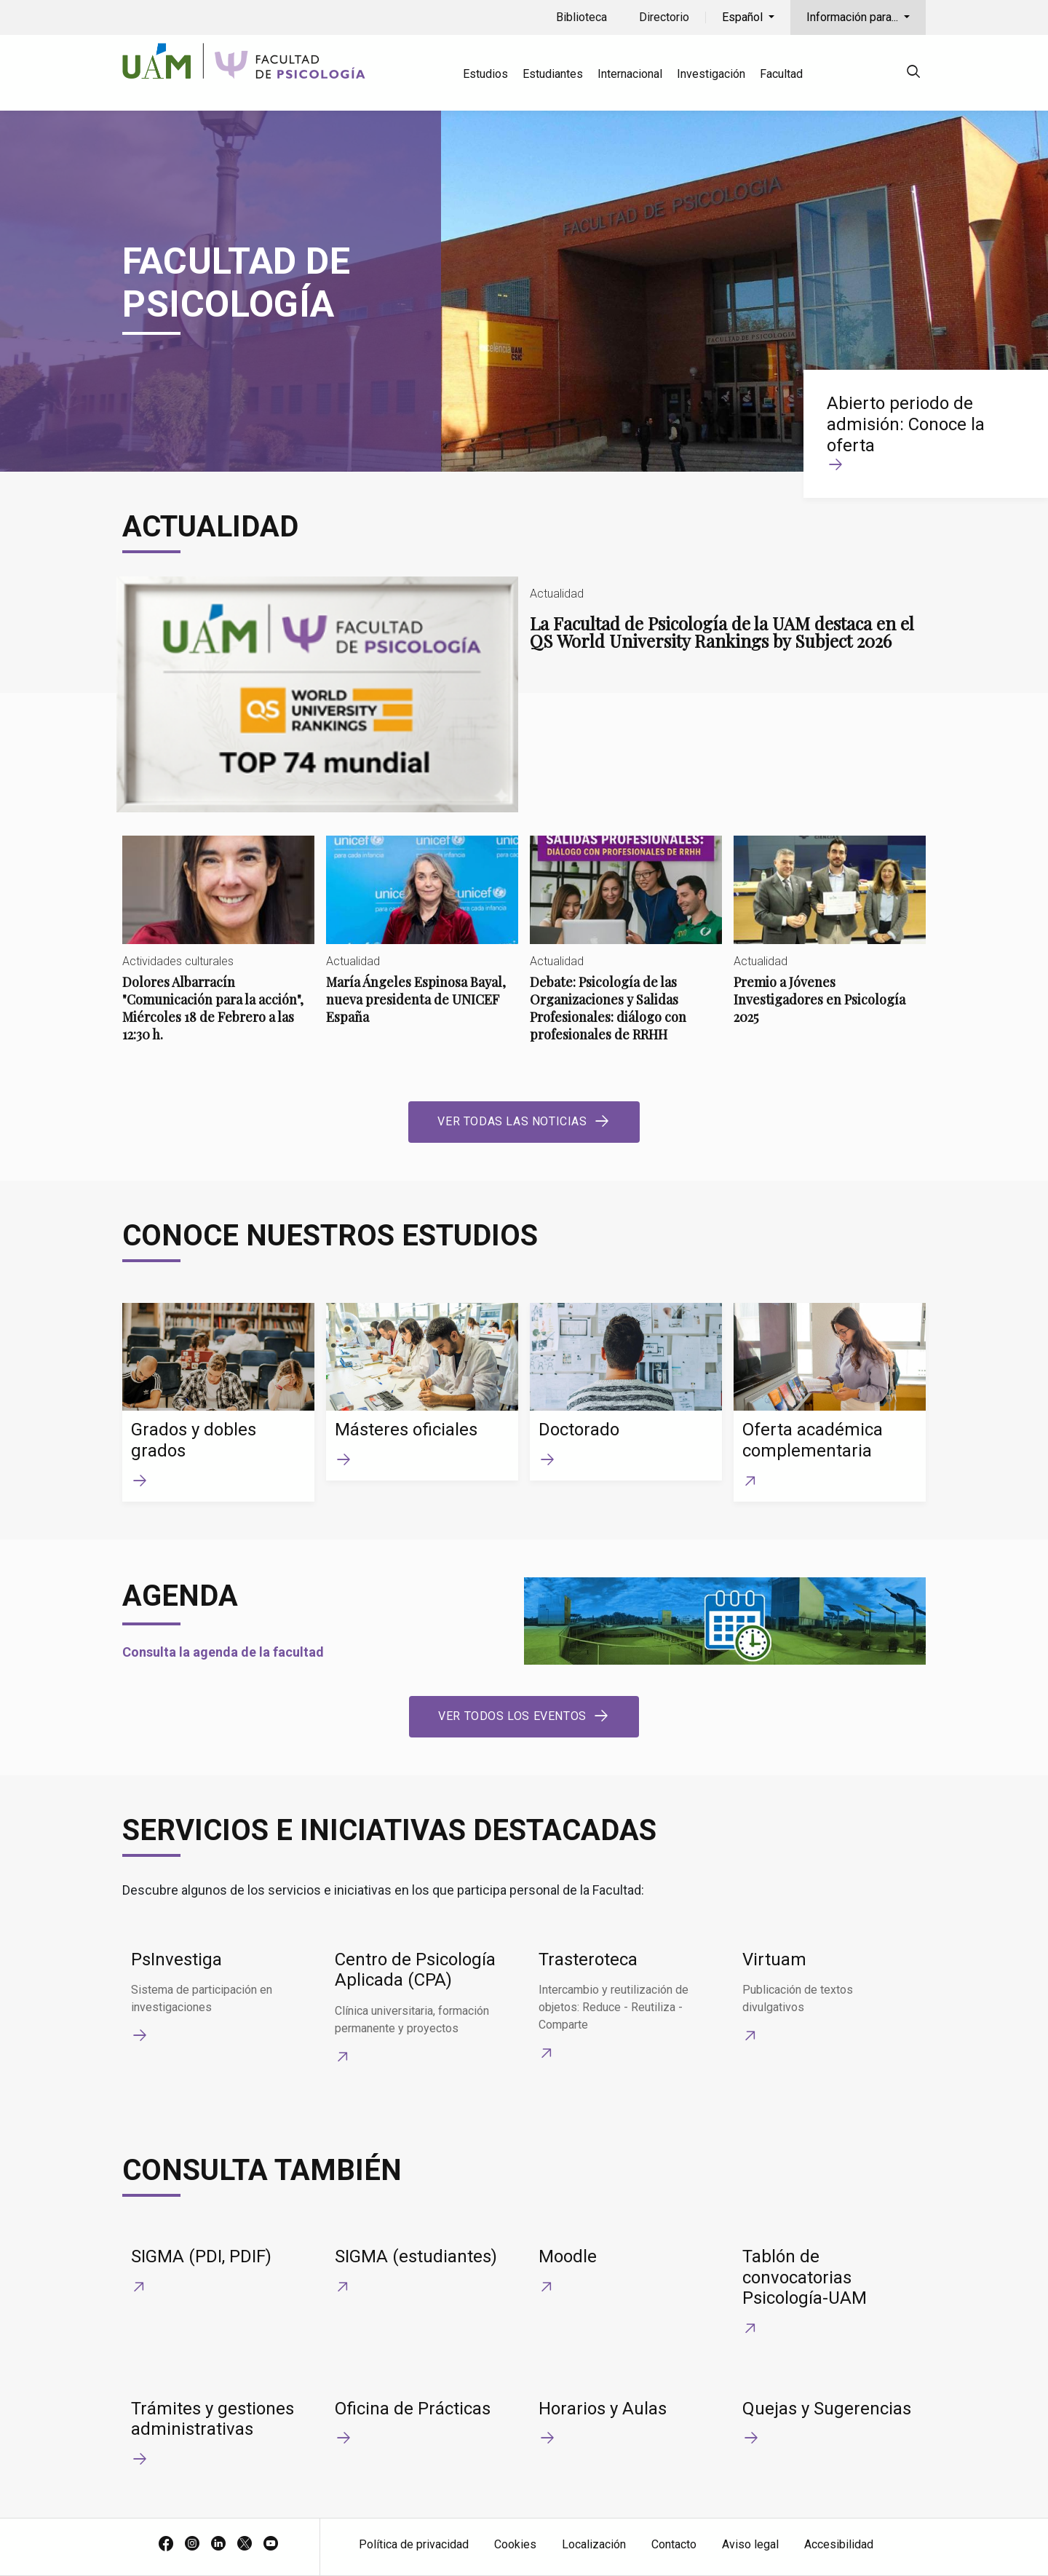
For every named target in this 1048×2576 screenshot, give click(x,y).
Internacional (630, 74)
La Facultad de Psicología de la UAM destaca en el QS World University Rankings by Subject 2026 (524, 694)
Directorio (664, 17)
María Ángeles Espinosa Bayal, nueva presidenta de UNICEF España (422, 942)
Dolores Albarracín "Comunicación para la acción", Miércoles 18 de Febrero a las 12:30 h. (218, 951)
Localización (594, 2544)
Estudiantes (553, 74)
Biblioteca (581, 17)
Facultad (781, 74)
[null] (913, 74)
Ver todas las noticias (512, 1121)
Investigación (711, 74)
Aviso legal (750, 2544)
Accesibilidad (838, 2544)
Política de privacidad (414, 2544)
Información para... (853, 17)
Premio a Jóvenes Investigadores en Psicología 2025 (830, 942)
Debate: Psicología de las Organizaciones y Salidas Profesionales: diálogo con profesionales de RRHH (626, 951)
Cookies (515, 2544)
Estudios (485, 74)
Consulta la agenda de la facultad (223, 1652)
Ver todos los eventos (512, 1716)
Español (744, 17)
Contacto (673, 2544)
